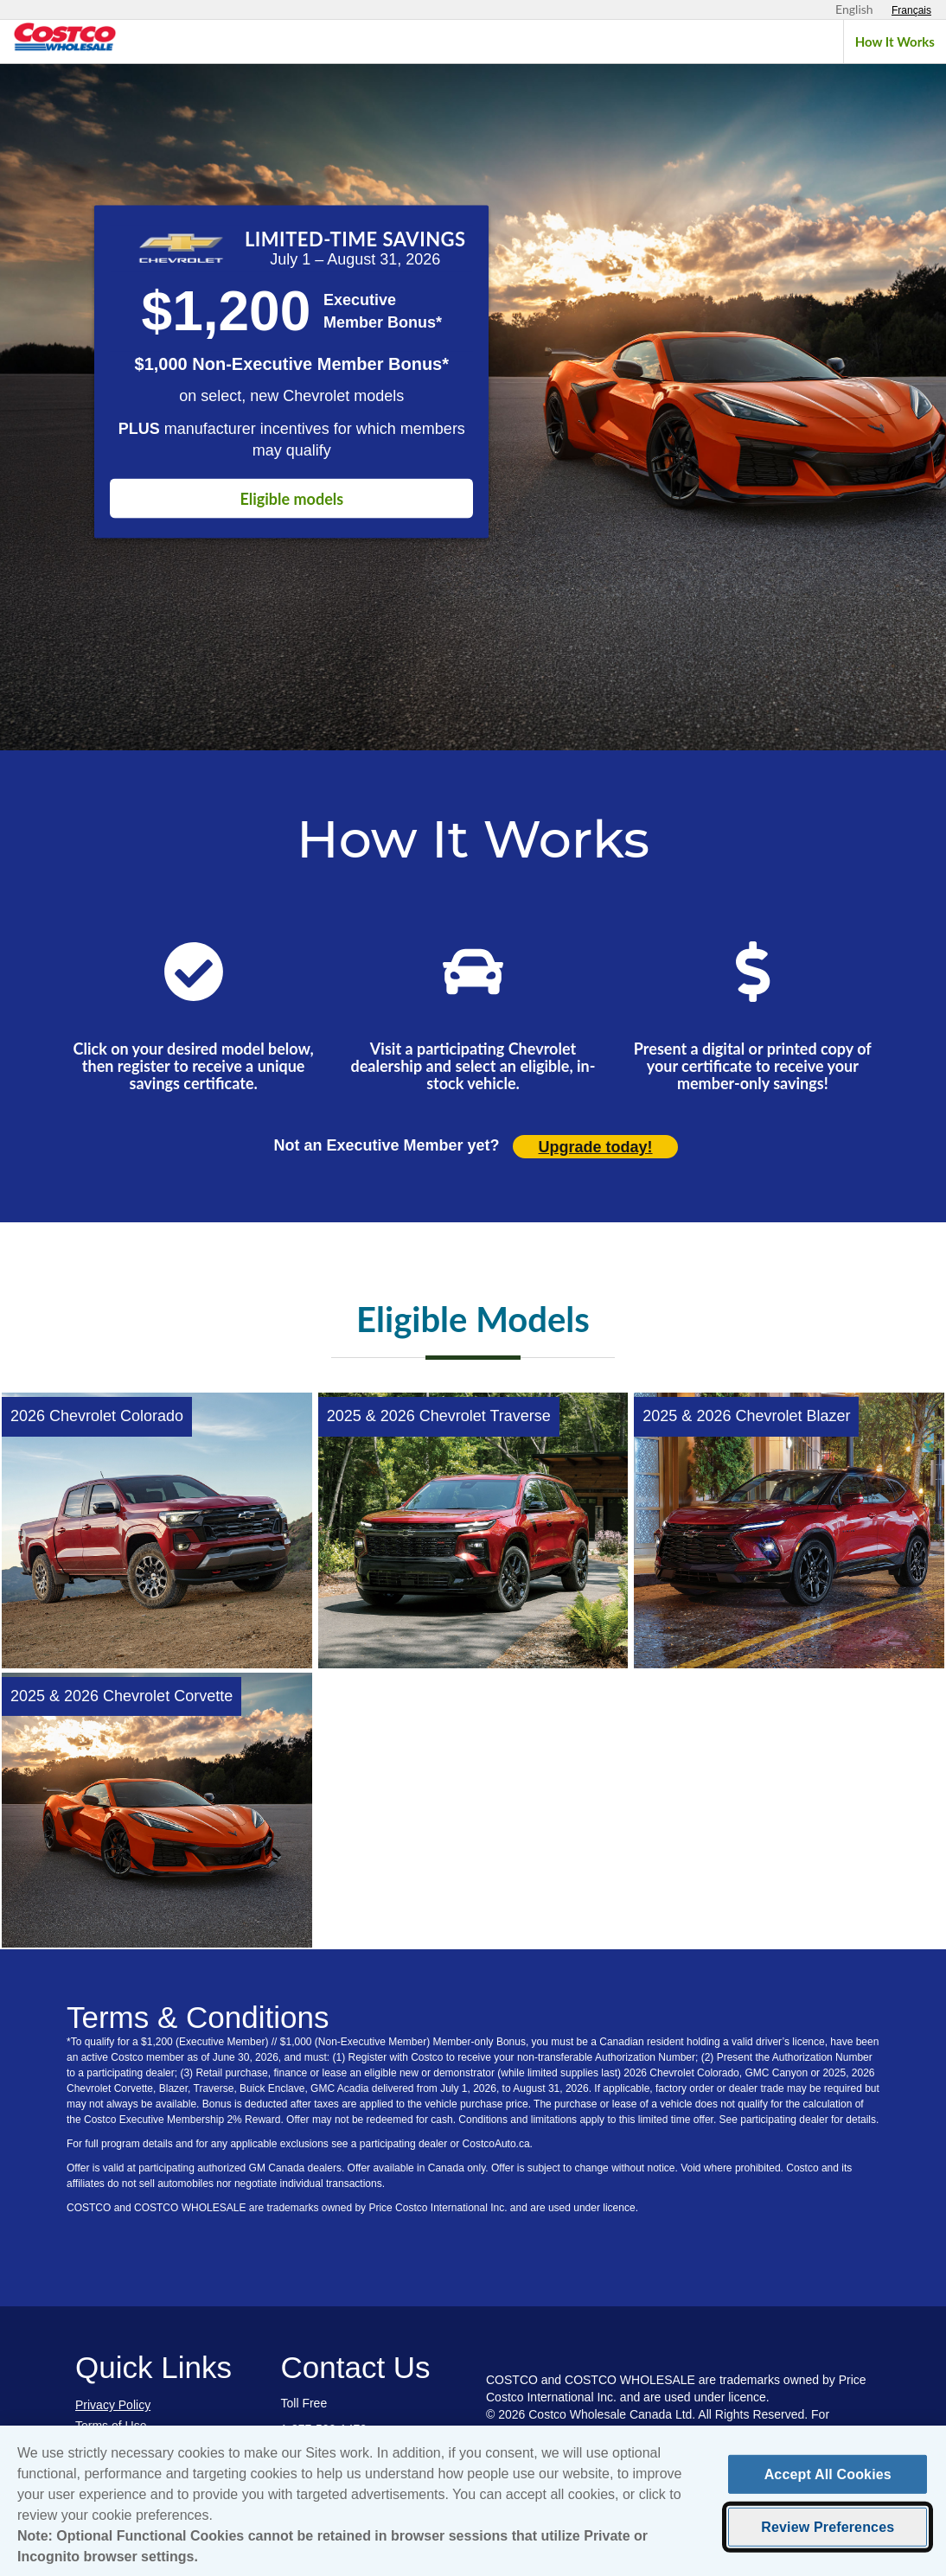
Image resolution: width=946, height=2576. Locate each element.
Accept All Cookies (828, 2487)
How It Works (895, 41)
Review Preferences (827, 2540)
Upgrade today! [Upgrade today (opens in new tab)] (596, 1147)
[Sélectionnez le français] (911, 10)
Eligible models (291, 498)
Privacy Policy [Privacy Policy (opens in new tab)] (112, 2405)
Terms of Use (110, 2426)
